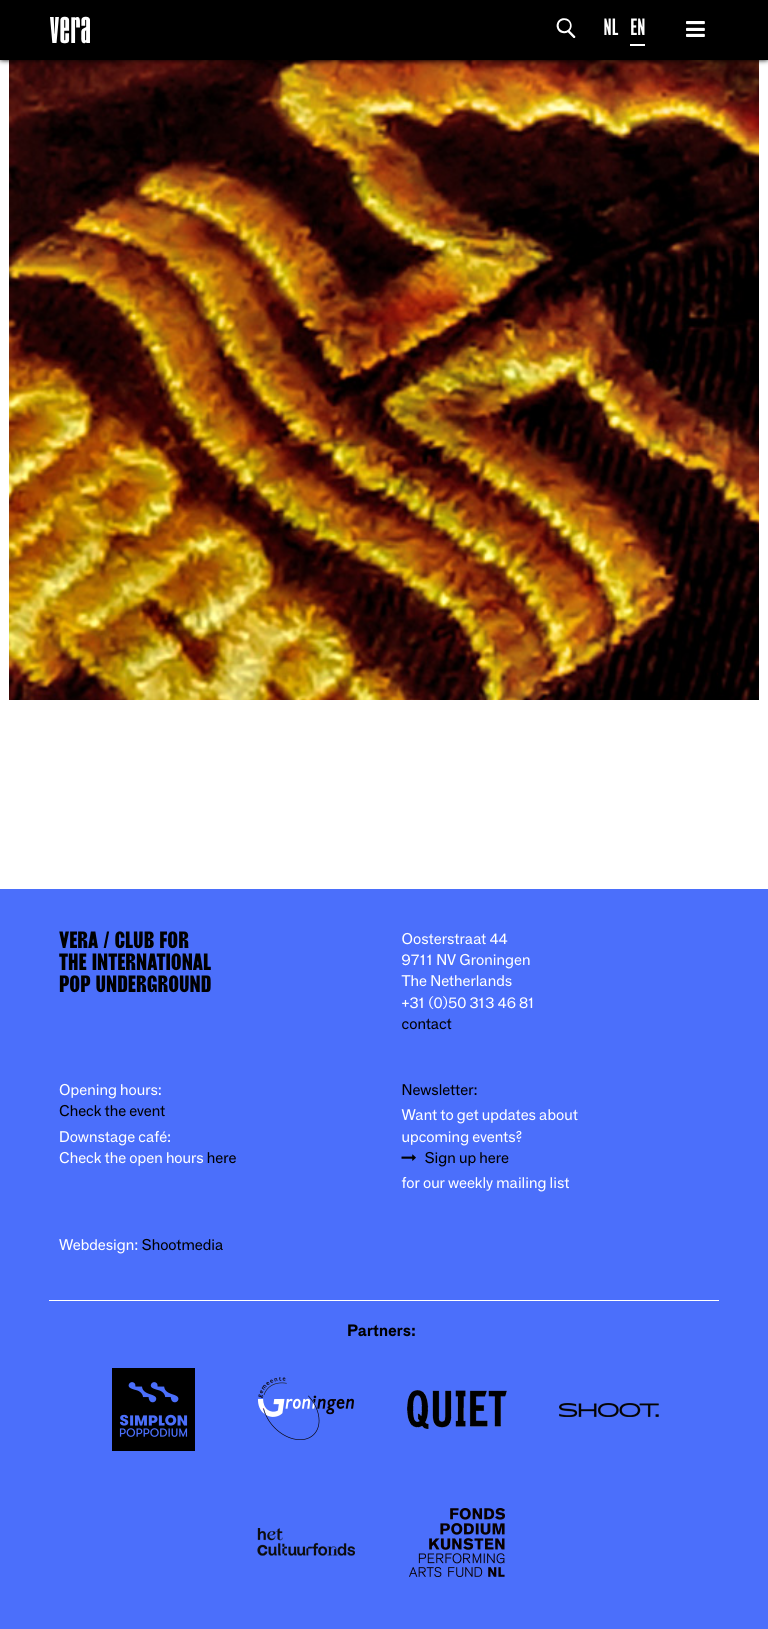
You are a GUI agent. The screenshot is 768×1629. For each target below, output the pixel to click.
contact (427, 1024)
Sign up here (467, 1158)
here (222, 1158)
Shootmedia (183, 1245)
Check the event (112, 1111)
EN (637, 27)
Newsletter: (440, 1090)
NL (611, 27)
